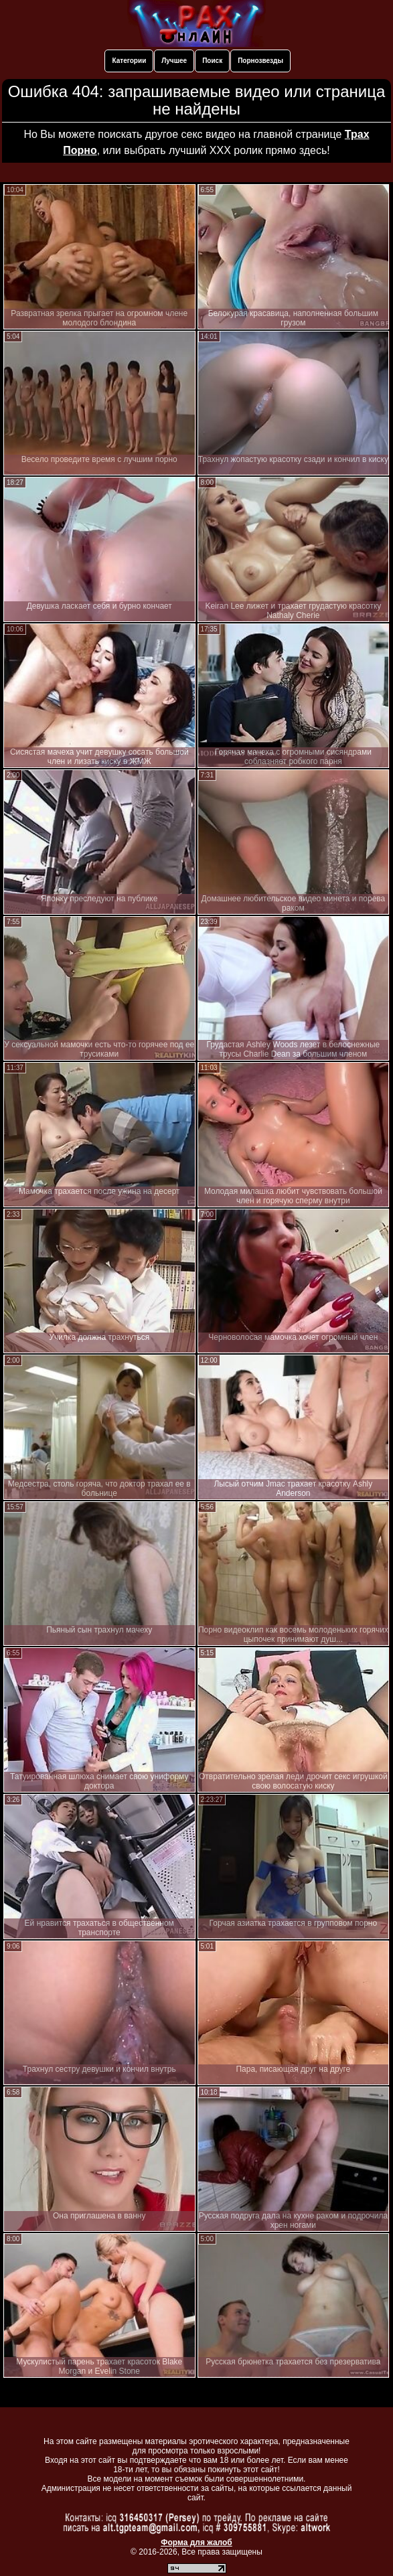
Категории (129, 60)
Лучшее (174, 60)
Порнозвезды (260, 60)
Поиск (212, 60)
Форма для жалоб (196, 2542)
